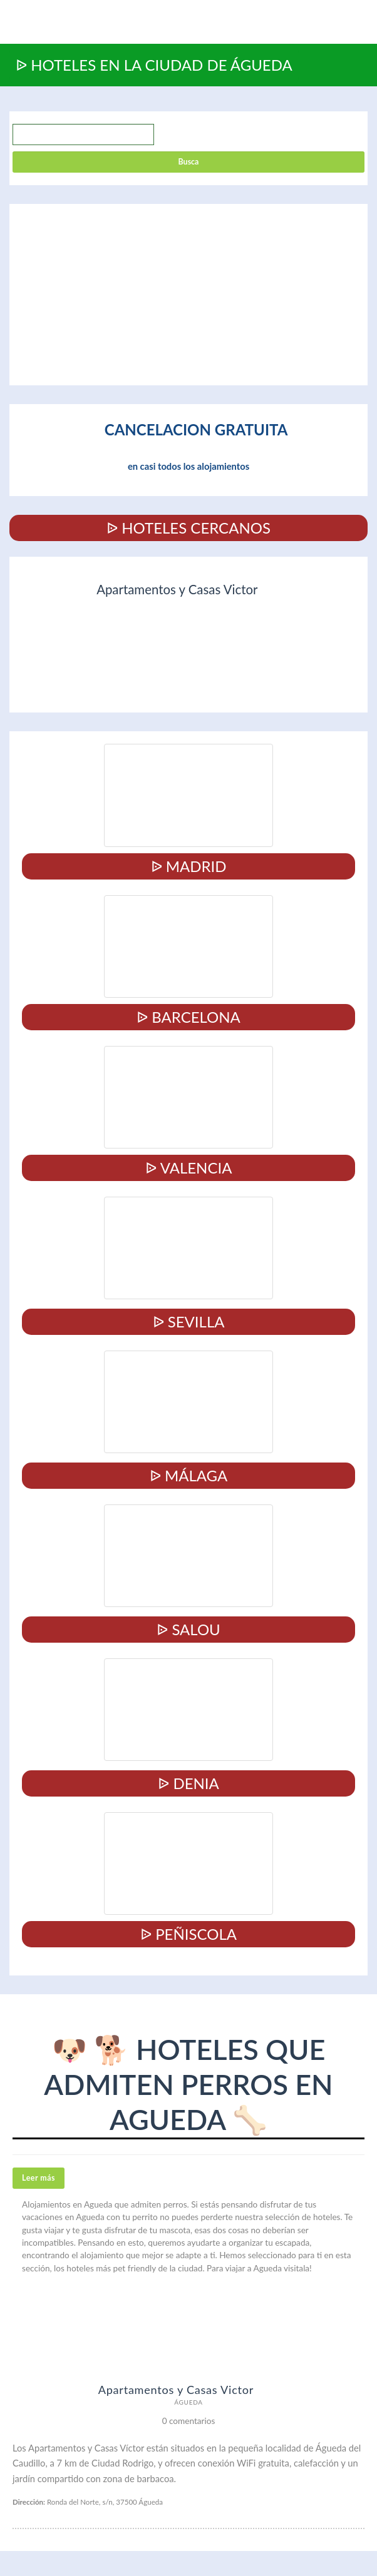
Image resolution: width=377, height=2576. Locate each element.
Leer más (38, 2178)
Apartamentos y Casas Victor (176, 2389)
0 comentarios (188, 2421)
